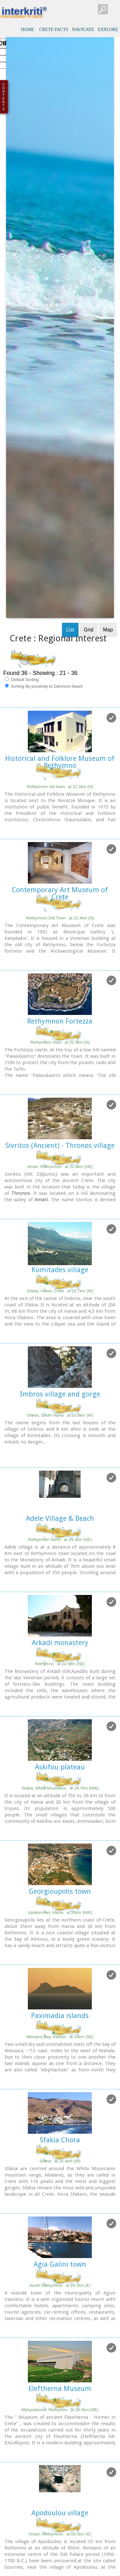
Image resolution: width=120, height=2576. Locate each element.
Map (108, 380)
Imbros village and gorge (60, 1144)
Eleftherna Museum (59, 2139)
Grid (88, 380)
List (70, 380)
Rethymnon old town (60, 536)
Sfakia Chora (60, 1890)
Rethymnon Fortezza (59, 771)
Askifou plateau (60, 1517)
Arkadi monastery (60, 1393)
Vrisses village (59, 2387)
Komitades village (60, 1020)
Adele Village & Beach (60, 1269)
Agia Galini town (60, 2014)
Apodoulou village (59, 2263)
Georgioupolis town (60, 1641)
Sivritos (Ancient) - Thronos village (60, 896)
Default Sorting (22, 429)
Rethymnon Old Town (60, 668)
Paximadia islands (60, 1766)
